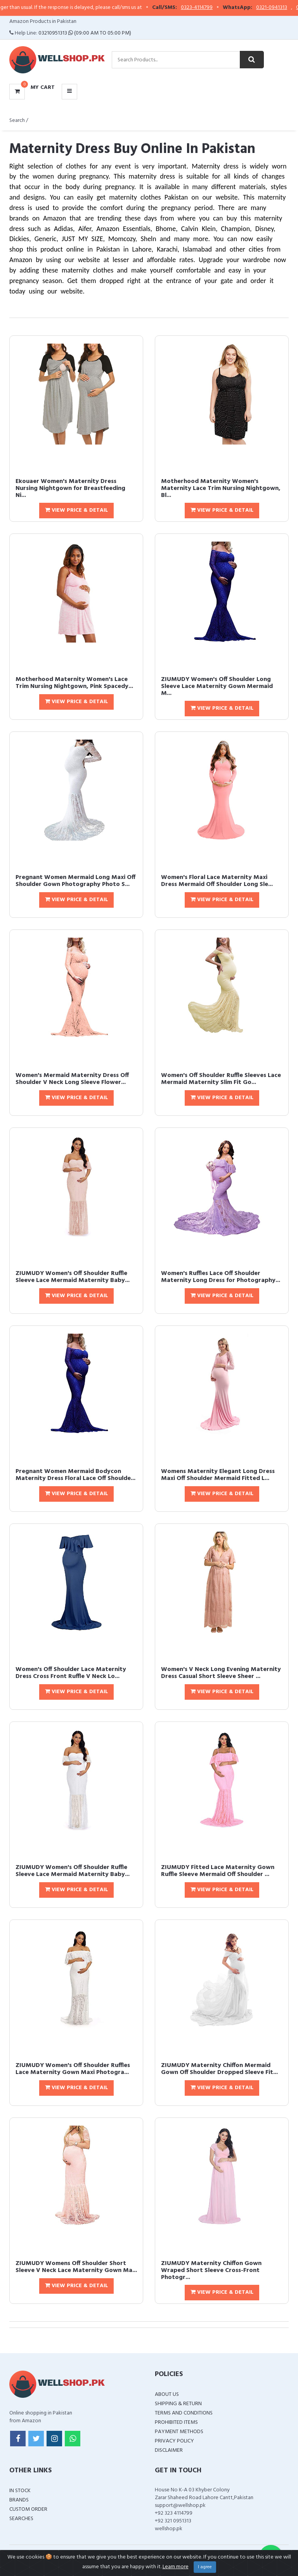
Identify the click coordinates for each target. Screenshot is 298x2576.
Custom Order (28, 2509)
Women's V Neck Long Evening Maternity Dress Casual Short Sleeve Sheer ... (221, 1672)
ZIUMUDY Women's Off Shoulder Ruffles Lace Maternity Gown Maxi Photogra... (73, 2068)
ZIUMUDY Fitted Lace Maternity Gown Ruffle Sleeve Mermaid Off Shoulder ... (217, 1870)
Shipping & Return (178, 2403)
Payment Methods (179, 2431)
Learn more (176, 2566)
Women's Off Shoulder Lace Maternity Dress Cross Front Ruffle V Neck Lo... (71, 1672)
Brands (19, 2500)
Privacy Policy (174, 2441)
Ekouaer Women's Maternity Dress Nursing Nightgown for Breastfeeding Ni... (70, 488)
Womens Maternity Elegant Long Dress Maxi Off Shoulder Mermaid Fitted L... (218, 1474)
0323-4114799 (217, 8)
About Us (167, 2394)
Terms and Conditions (184, 2413)
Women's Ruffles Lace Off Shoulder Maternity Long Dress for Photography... (220, 1276)
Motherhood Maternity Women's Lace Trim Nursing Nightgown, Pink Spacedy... (74, 682)
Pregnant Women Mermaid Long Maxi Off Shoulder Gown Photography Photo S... (75, 880)
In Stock (20, 2490)
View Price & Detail (76, 510)
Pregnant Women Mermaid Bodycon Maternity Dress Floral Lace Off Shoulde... (75, 1474)
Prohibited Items (176, 2422)
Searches (21, 2518)
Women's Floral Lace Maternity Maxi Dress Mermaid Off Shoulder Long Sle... (217, 880)
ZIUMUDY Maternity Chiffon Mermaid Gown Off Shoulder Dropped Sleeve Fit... (219, 2068)
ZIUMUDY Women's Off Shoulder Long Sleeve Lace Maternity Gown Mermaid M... (217, 686)
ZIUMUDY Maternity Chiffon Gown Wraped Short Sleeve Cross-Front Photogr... (211, 2270)
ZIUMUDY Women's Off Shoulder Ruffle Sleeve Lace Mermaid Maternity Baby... (73, 1276)
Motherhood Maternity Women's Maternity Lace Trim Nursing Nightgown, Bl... (221, 488)
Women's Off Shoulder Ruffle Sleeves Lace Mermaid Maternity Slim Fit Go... (221, 1078)
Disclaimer (169, 2450)
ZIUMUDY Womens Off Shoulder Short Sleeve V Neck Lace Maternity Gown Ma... (76, 2266)
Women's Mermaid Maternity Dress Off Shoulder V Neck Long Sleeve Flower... (72, 1078)
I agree (205, 2567)
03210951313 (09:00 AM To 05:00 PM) (84, 33)
